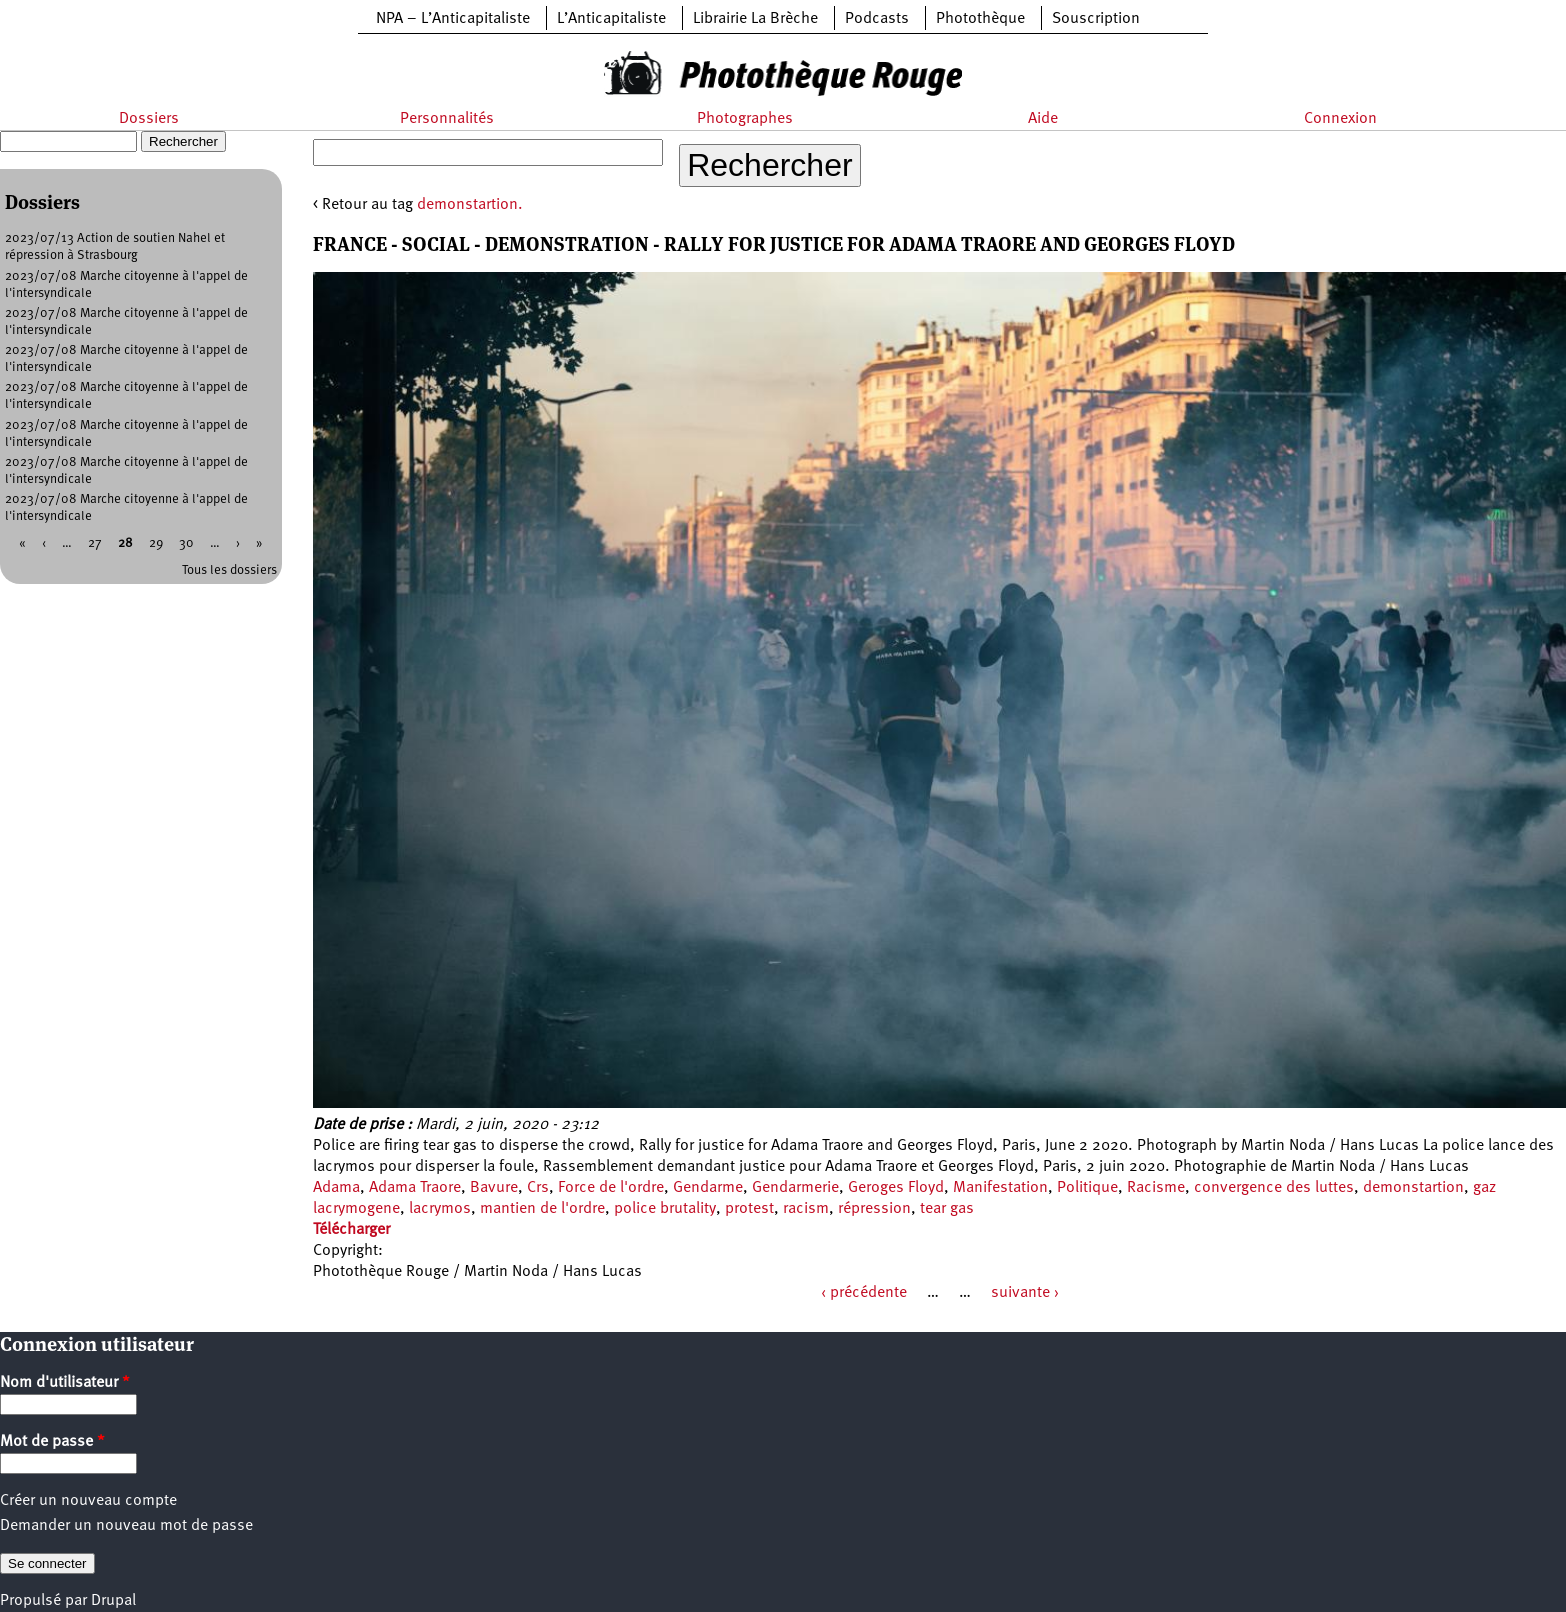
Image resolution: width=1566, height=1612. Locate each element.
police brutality (665, 1209)
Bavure (494, 1188)
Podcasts (877, 19)
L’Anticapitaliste (611, 19)
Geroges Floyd (896, 1188)
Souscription (1096, 19)
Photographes (745, 119)
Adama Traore (415, 1188)
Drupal (113, 1601)
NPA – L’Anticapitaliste (453, 19)
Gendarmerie (795, 1188)
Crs (538, 1188)
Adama (336, 1188)
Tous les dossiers (229, 570)
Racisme (1156, 1188)
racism (806, 1209)
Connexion (1340, 119)
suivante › (1025, 1293)
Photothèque (980, 19)
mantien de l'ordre (542, 1209)
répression (874, 1209)
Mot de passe (52, 1442)
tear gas (947, 1209)
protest (749, 1209)
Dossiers (149, 119)
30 (186, 543)
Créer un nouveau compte (88, 1501)
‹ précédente (864, 1293)
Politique (1087, 1188)
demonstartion (1413, 1188)
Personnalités (447, 119)
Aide (1043, 119)
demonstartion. (470, 205)
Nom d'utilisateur (65, 1383)
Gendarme (708, 1188)
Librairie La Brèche (755, 19)
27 (95, 543)
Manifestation (1000, 1188)
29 (156, 543)
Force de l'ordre (611, 1188)
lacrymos (440, 1209)
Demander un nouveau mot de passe (126, 1526)
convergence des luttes (1274, 1188)
